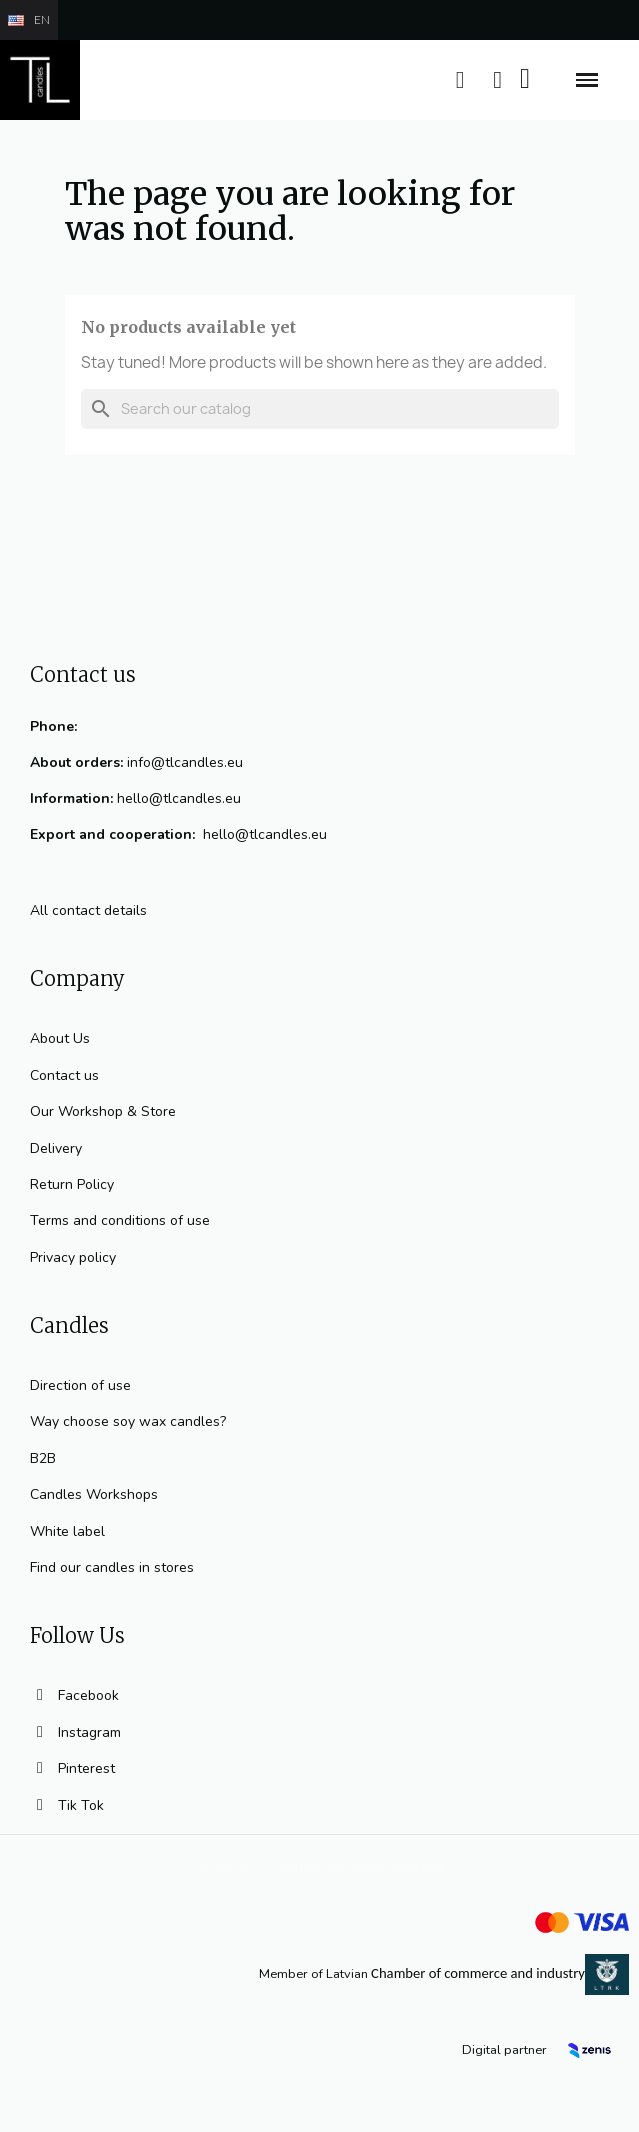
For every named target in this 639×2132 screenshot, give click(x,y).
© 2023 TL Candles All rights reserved (320, 1867)
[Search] (320, 409)
